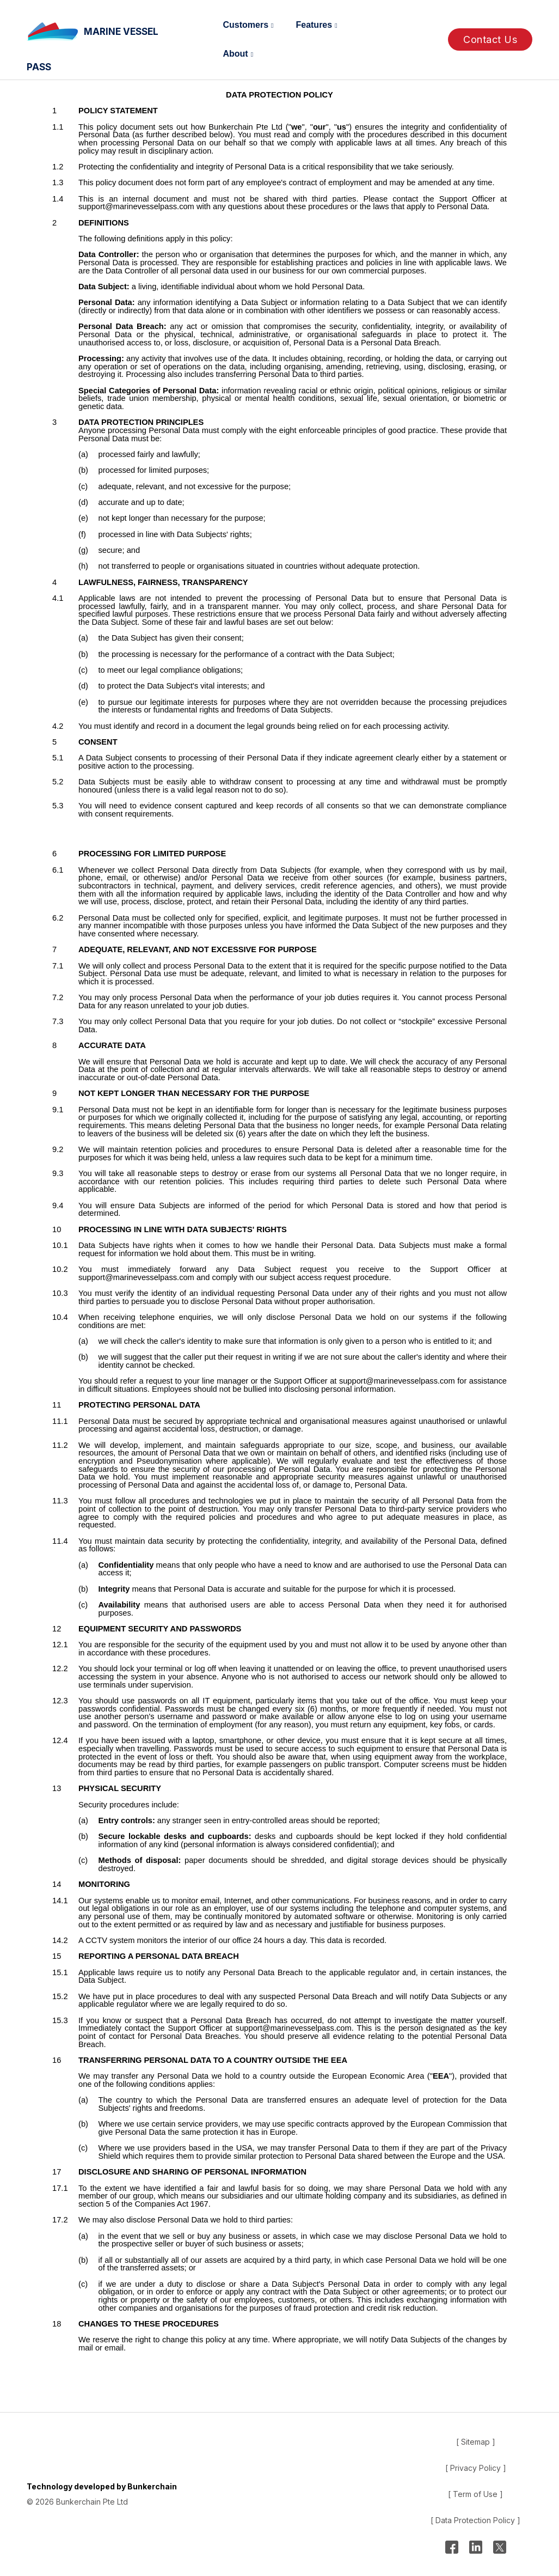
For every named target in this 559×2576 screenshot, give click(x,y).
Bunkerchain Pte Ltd (92, 2501)
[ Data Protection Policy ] (475, 2520)
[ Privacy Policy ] (475, 2468)
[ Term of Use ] (475, 2494)
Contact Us (490, 39)
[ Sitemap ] (475, 2441)
